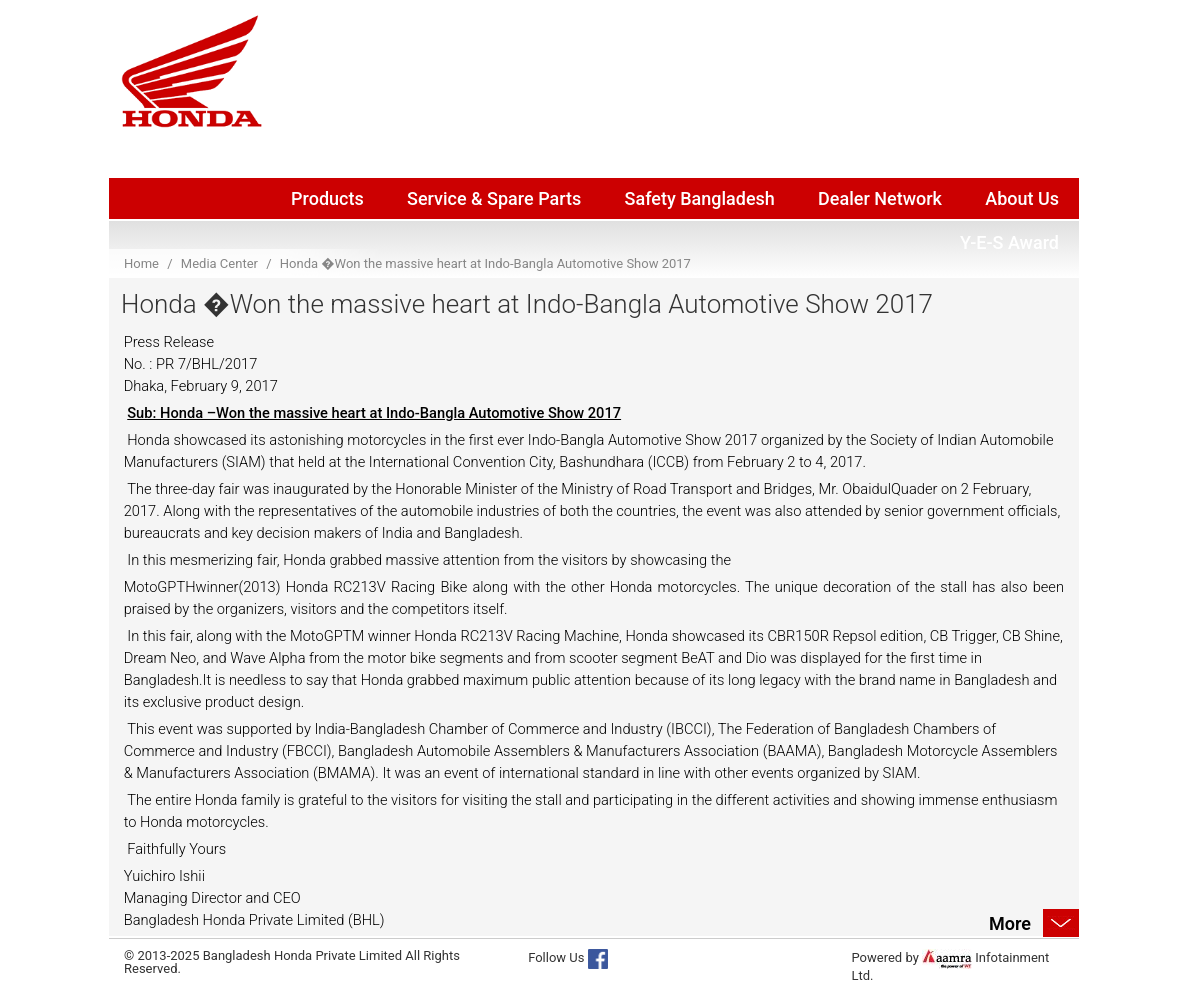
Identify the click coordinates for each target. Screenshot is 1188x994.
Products (327, 198)
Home (141, 263)
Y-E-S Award (1009, 242)
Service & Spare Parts (494, 198)
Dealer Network (880, 198)
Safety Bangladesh (700, 198)
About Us (1022, 198)
